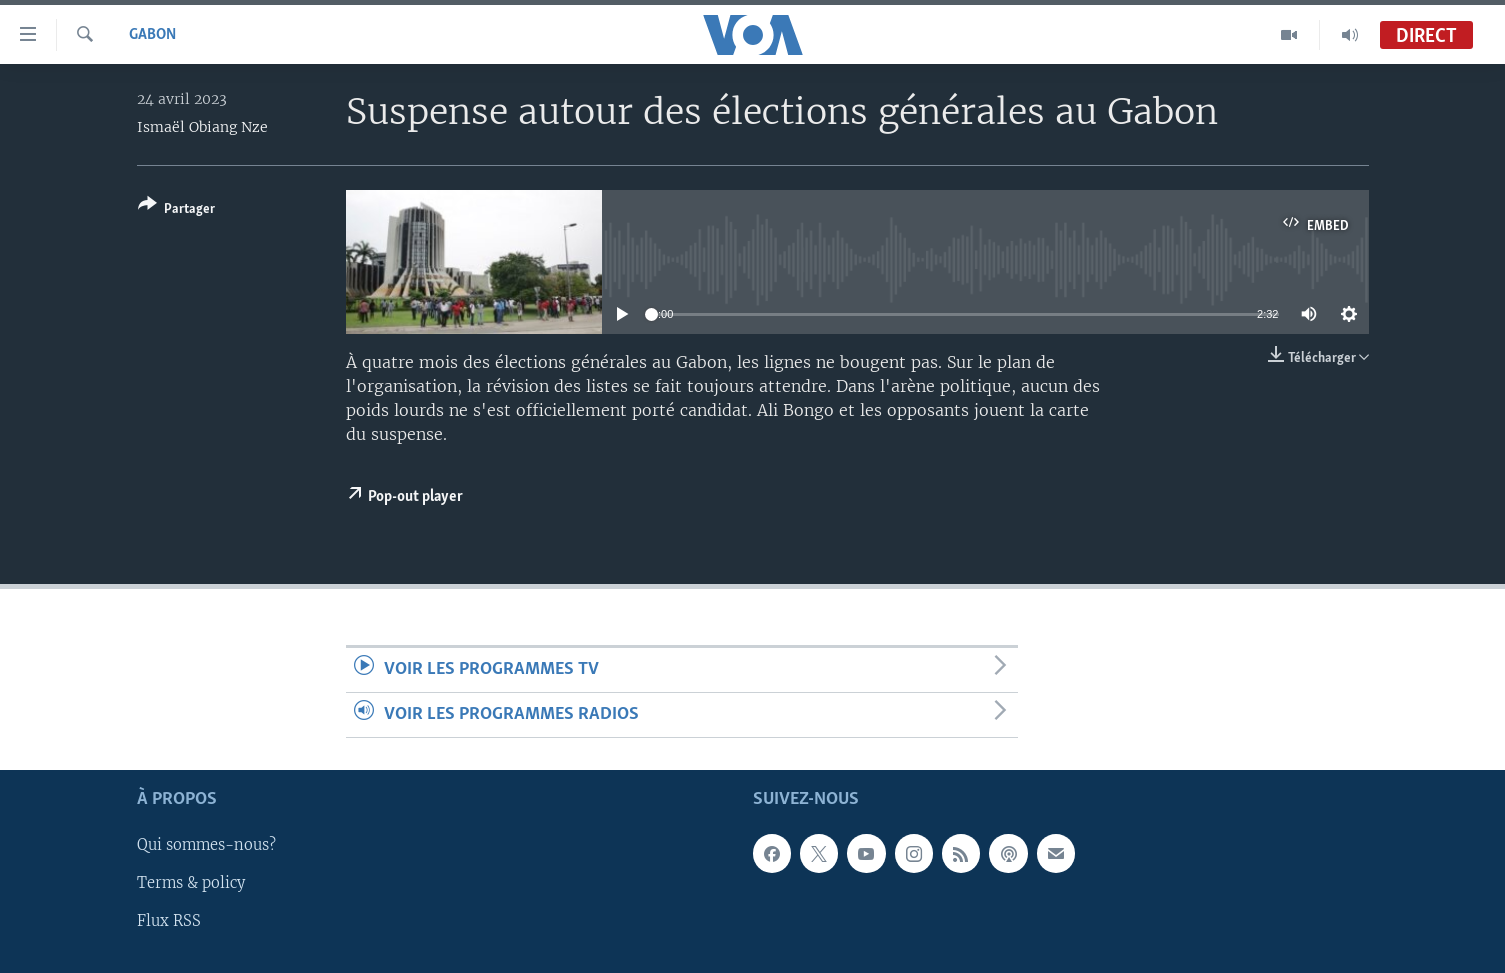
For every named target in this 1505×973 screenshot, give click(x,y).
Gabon (152, 35)
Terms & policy (191, 884)
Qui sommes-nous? (206, 846)
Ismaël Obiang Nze (202, 127)
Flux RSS (169, 922)
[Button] (176, 210)
